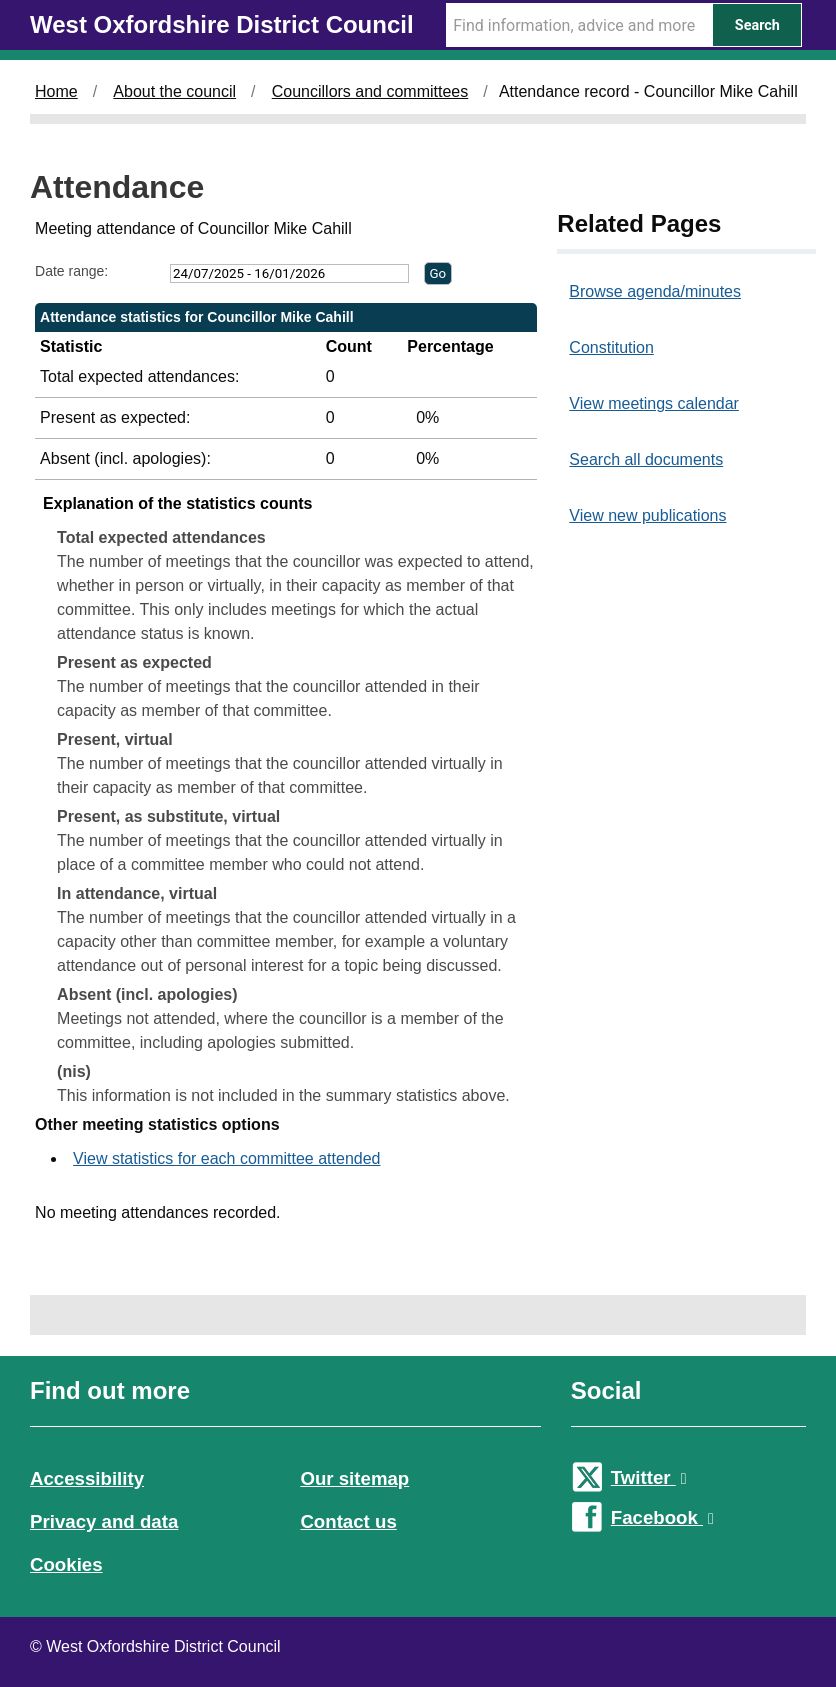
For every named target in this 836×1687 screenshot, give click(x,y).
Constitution (611, 347)
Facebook (662, 1517)
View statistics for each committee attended (226, 1158)
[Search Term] (579, 25)
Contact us (348, 1521)
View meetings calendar (654, 403)
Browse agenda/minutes (655, 291)
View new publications (647, 515)
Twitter (649, 1477)
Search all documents (646, 459)
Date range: (71, 271)
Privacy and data (104, 1521)
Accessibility (87, 1478)
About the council (174, 91)
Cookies (66, 1564)
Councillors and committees (370, 91)
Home (56, 91)
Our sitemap (354, 1478)
